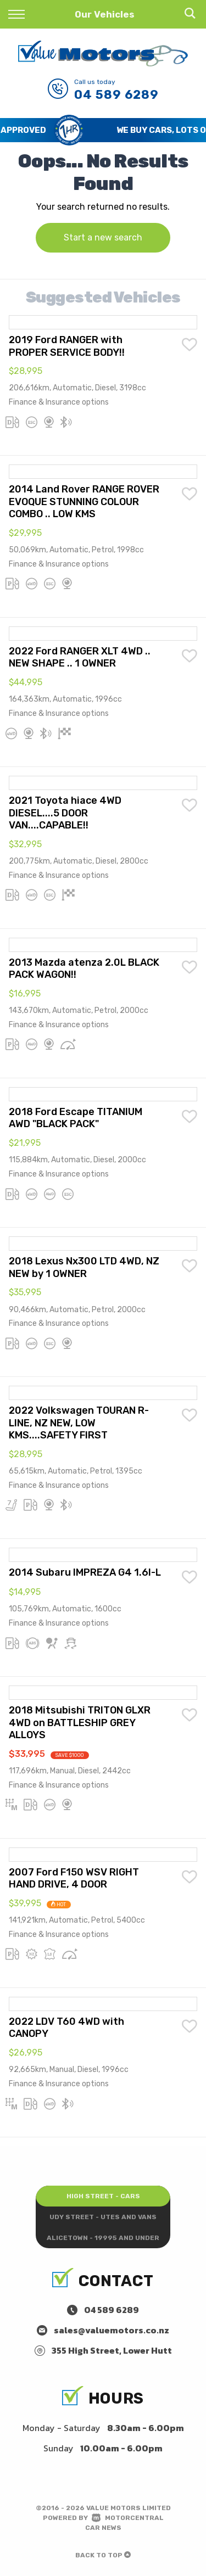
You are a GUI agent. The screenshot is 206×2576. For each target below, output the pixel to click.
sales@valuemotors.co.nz (111, 2330)
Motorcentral (128, 2518)
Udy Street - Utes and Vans (103, 2217)
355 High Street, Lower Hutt (112, 2350)
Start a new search (103, 237)
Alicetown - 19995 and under (103, 2238)
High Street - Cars (103, 2196)
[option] (103, 130)
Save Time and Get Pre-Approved (84, 130)
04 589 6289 (116, 94)
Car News (103, 2528)
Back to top (103, 2555)
